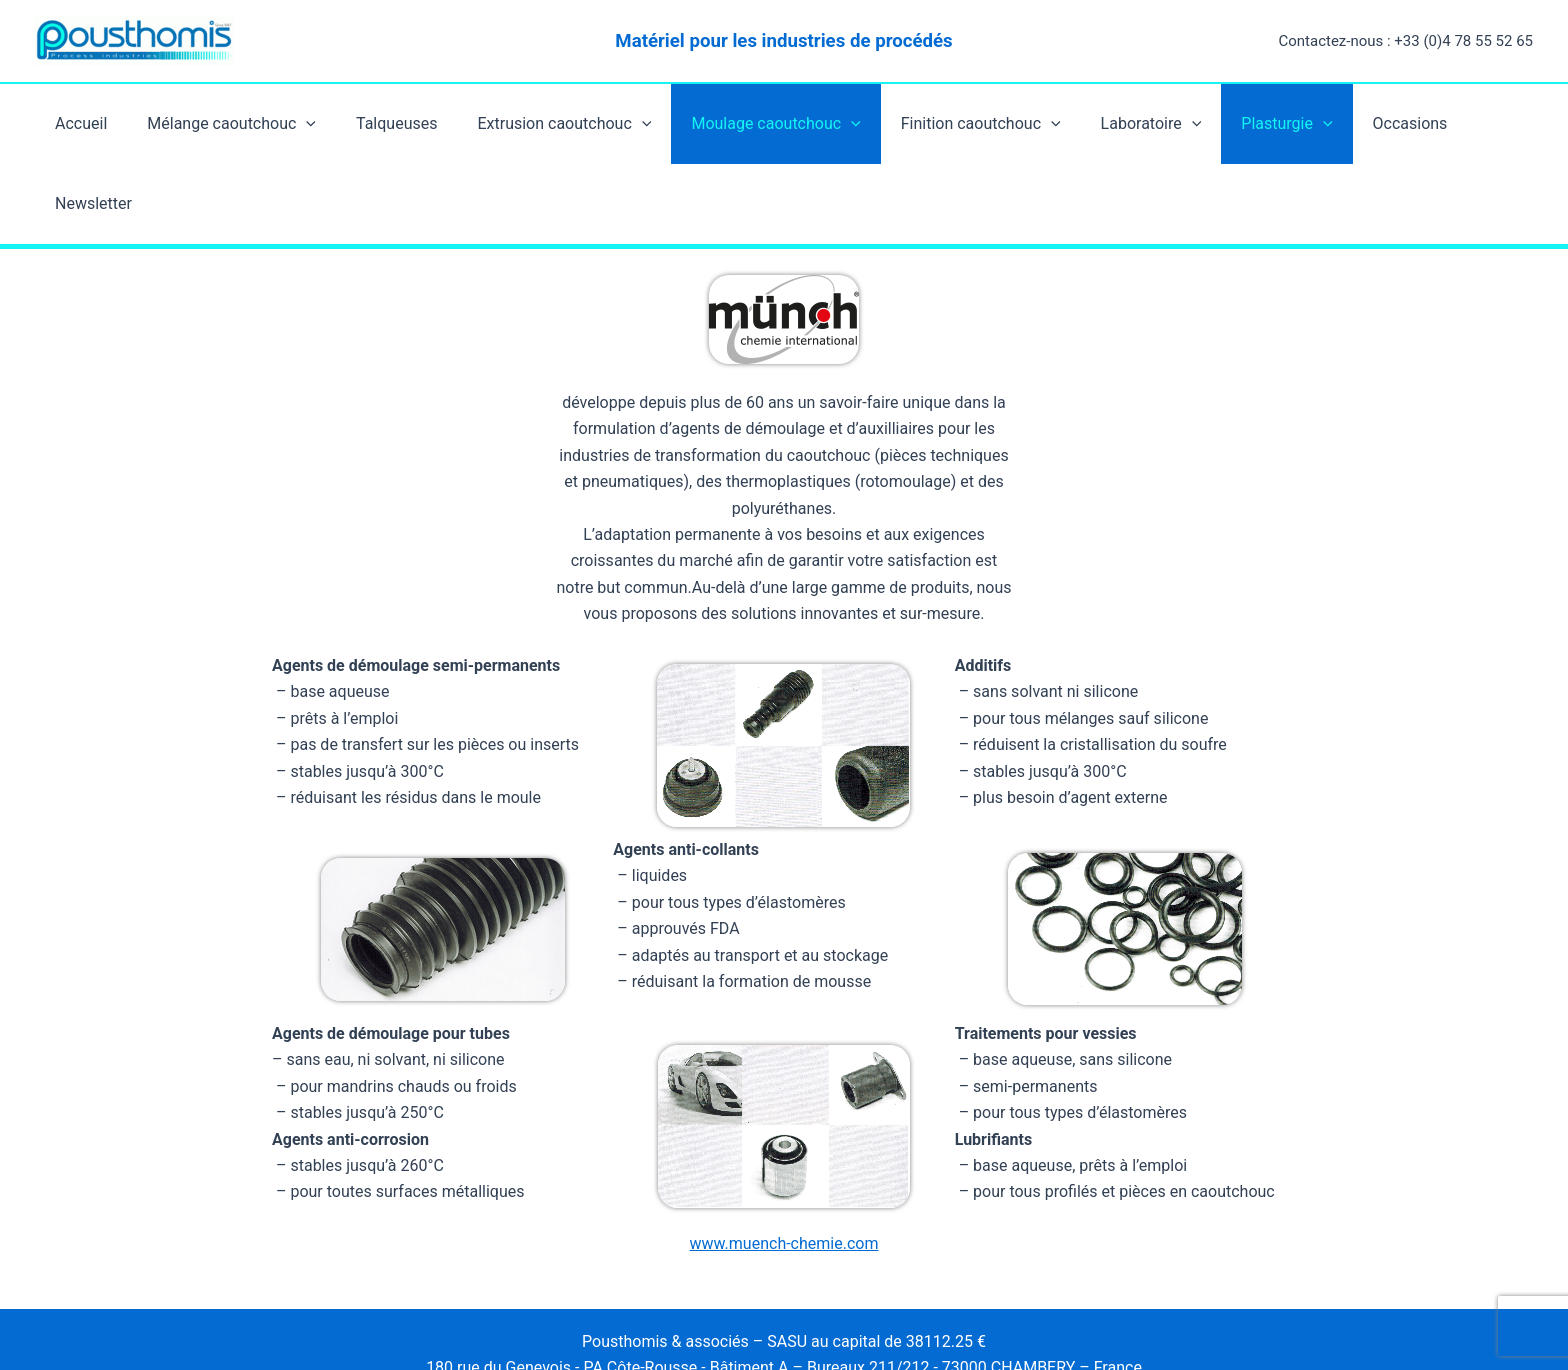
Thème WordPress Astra (871, 1319)
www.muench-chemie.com (783, 1084)
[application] (309, 124)
